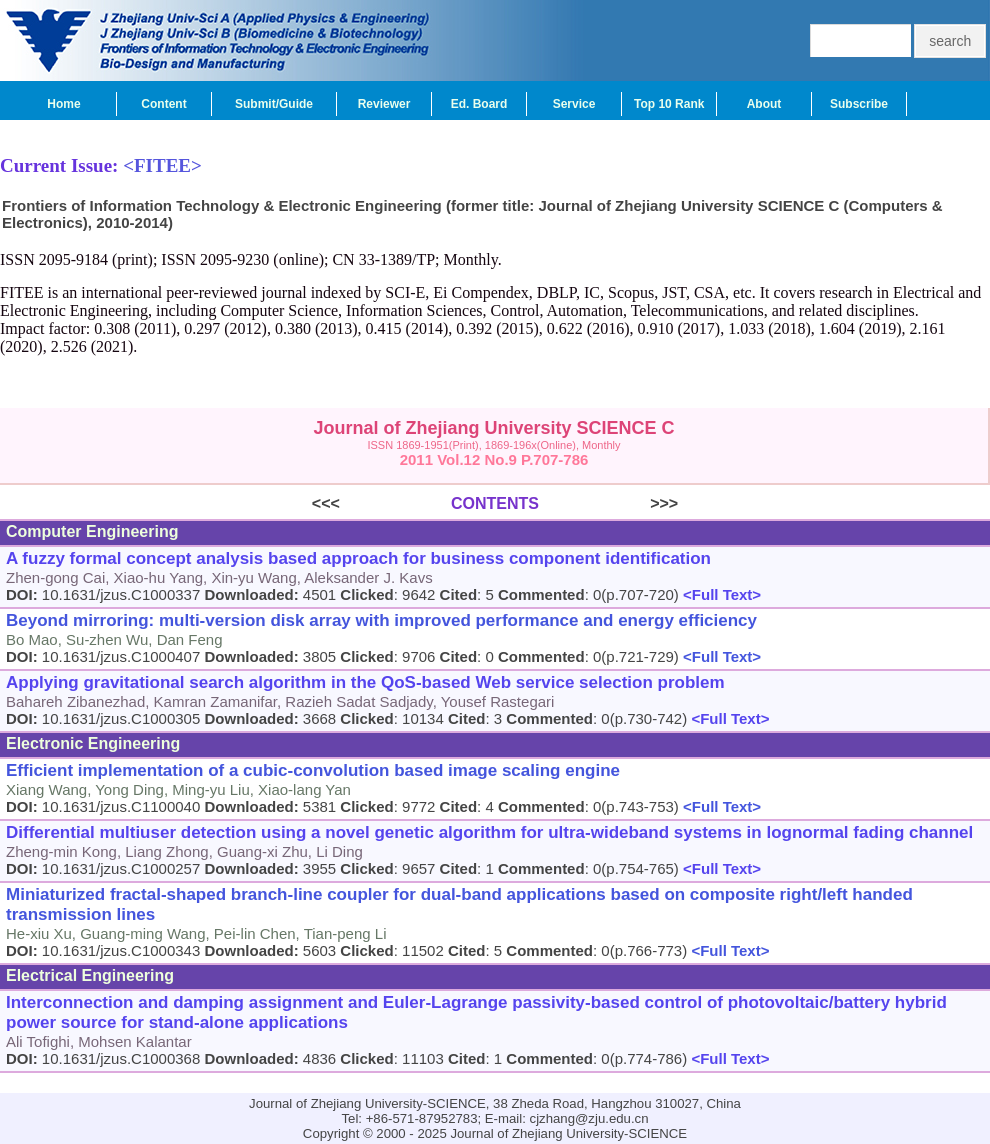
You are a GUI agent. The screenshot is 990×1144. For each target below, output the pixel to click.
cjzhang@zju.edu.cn (589, 1118)
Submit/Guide (274, 104)
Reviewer (384, 104)
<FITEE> (162, 165)
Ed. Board (479, 104)
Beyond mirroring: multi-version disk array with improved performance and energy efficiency (381, 620)
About (764, 104)
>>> (608, 503)
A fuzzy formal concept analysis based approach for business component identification (358, 558)
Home (63, 104)
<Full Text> (720, 594)
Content (163, 104)
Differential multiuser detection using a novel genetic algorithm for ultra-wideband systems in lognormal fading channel (489, 832)
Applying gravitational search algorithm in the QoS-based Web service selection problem (365, 682)
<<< (381, 503)
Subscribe (859, 104)
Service (574, 104)
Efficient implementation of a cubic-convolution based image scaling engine (313, 770)
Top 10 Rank (669, 104)
